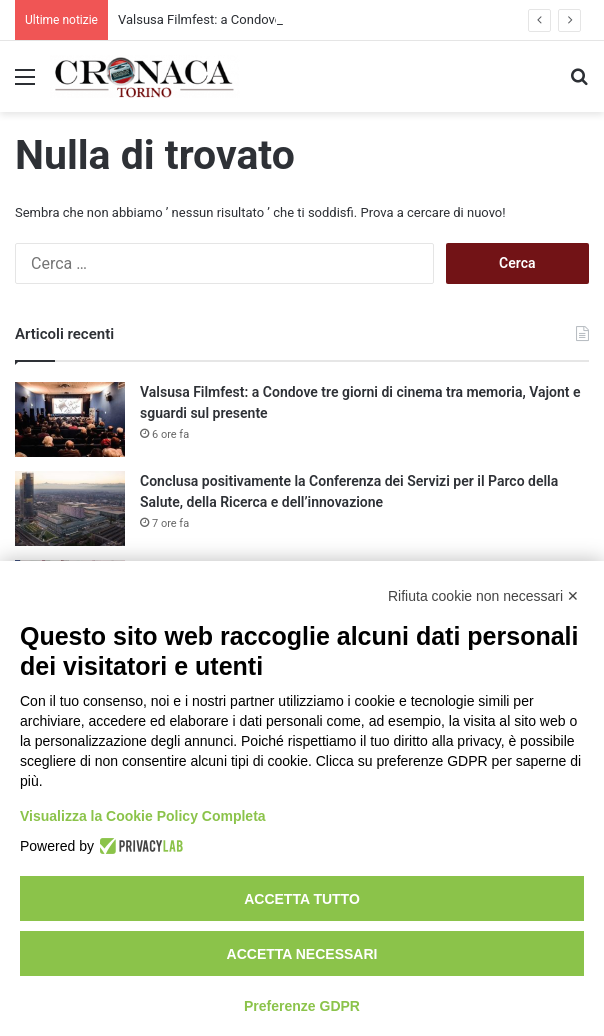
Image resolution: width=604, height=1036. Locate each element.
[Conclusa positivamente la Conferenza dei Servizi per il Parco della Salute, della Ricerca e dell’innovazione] (70, 508)
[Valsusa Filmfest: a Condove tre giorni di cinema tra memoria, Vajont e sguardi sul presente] (70, 419)
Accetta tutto (302, 899)
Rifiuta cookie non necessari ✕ (483, 596)
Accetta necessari (302, 954)
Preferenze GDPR (302, 1006)
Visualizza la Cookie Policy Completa (143, 816)
